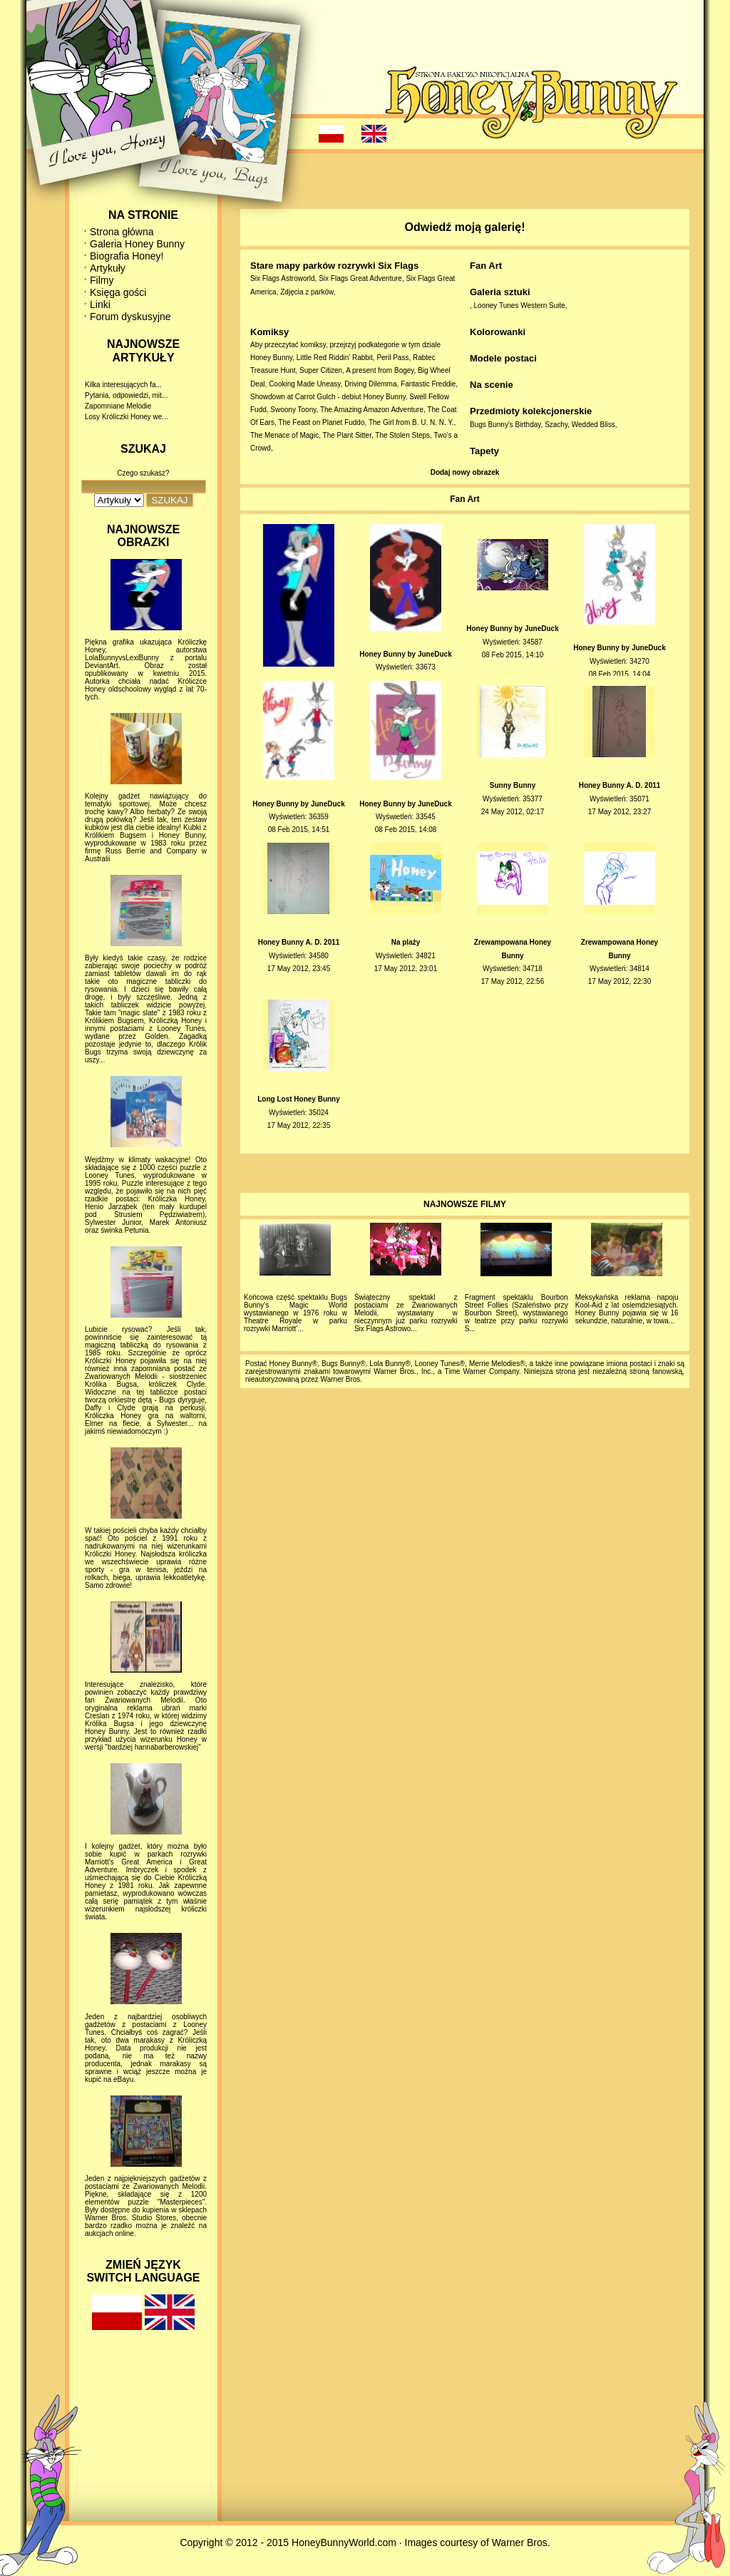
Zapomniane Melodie (118, 406)
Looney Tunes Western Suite (519, 305)
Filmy (101, 280)
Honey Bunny (271, 357)
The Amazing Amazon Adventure (371, 410)
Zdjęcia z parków (306, 292)
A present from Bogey (379, 370)
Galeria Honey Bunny (137, 244)
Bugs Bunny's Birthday (505, 425)
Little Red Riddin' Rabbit (335, 357)
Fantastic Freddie (428, 384)
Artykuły (107, 268)
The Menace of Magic (284, 435)
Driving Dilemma (370, 384)
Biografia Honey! (127, 256)
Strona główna (122, 231)
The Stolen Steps (402, 435)
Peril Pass (392, 357)
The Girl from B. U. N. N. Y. (411, 422)
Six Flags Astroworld (282, 278)
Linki (100, 304)
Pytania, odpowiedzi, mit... (126, 395)
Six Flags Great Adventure (360, 278)
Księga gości (118, 292)
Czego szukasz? (143, 473)
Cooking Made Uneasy (304, 384)
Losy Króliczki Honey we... (126, 417)
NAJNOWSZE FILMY (464, 1204)
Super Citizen (320, 370)
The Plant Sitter (347, 435)
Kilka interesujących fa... (123, 385)
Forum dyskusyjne (130, 316)
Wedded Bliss (593, 425)
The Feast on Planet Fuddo (321, 422)
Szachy (556, 425)
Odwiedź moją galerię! (465, 227)
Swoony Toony (293, 410)
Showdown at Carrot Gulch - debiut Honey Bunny (328, 397)
